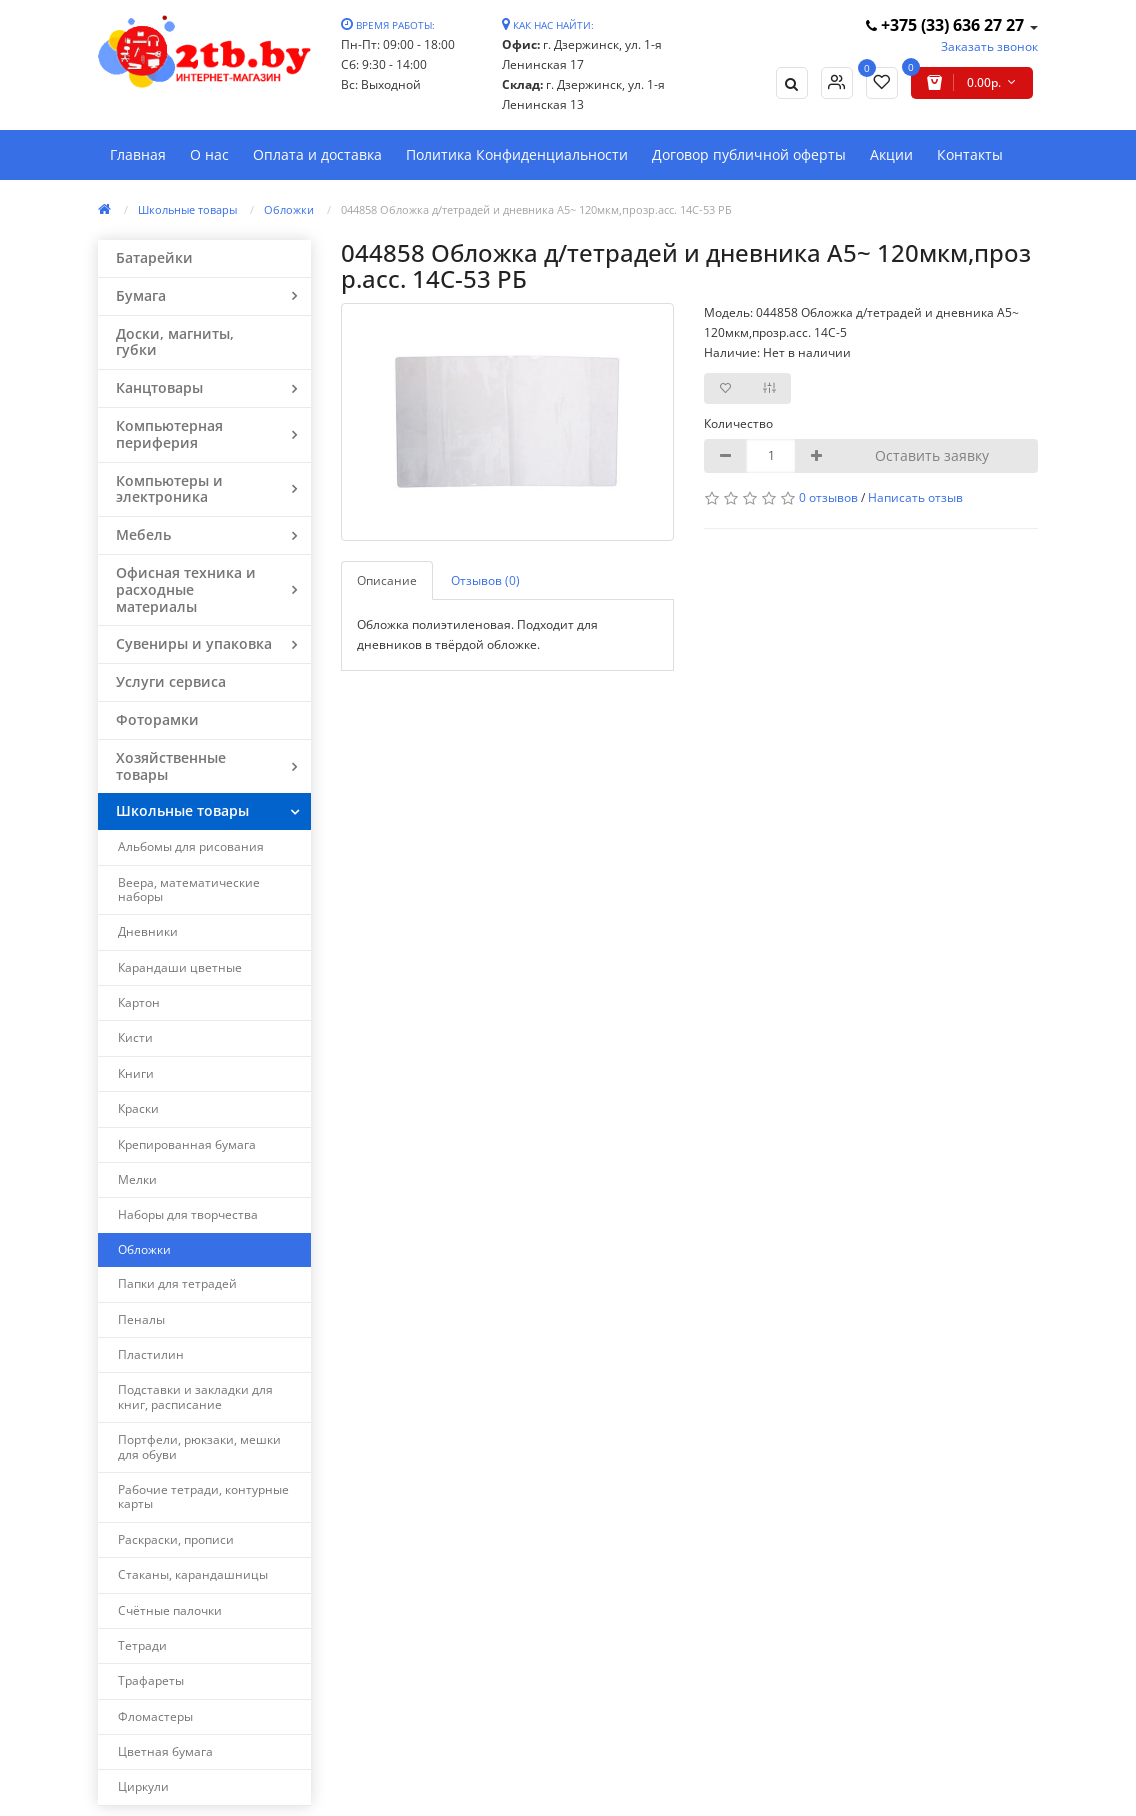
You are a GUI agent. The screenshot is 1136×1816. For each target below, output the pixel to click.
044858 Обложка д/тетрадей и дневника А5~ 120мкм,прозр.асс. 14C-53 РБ (536, 209)
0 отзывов (828, 497)
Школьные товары (187, 209)
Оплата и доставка (317, 154)
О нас (209, 154)
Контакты (970, 154)
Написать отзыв (915, 497)
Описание (387, 580)
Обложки (289, 209)
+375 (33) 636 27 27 (947, 25)
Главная (138, 154)
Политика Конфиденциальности (517, 154)
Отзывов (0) (485, 580)
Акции (891, 154)
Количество (738, 423)
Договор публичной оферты (749, 154)
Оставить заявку (932, 455)
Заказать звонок (989, 46)
